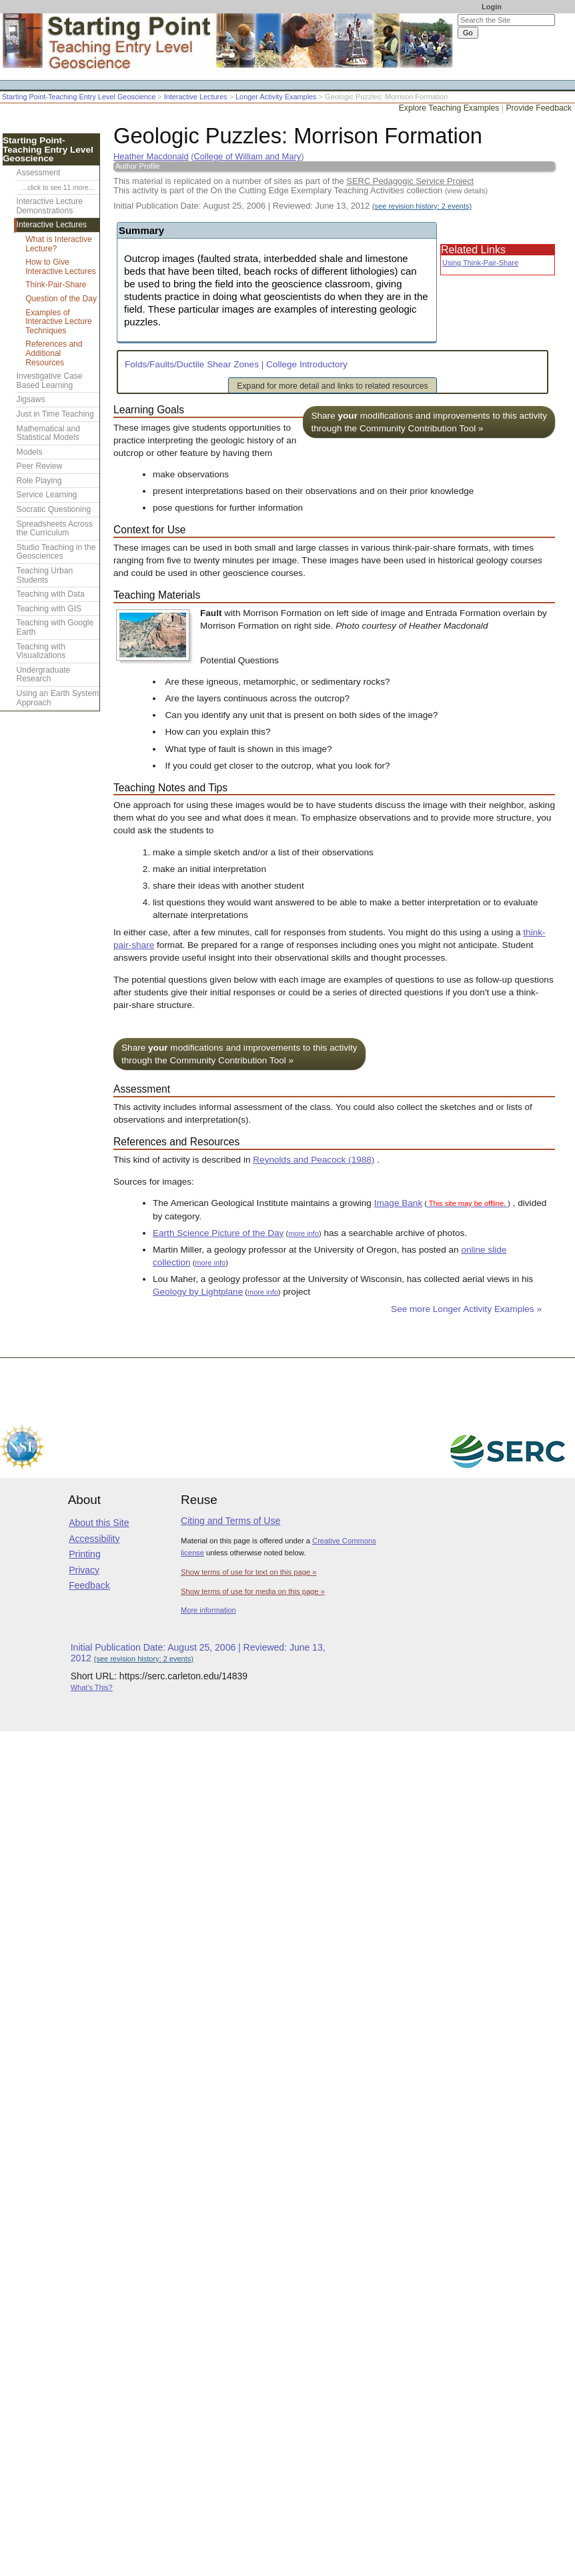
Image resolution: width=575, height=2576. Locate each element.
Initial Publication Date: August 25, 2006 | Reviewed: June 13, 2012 (292, 206)
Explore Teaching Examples (449, 108)
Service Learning (47, 494)
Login (492, 7)
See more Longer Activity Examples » (466, 1309)
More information (208, 1610)
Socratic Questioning (54, 509)
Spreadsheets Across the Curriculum (55, 528)
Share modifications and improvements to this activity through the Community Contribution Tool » (429, 422)
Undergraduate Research (44, 674)
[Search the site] (506, 20)
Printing (84, 1554)
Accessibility (94, 1538)
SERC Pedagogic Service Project (410, 181)
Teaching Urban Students (45, 575)
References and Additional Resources (53, 353)
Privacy (84, 1570)
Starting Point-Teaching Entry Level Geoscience (78, 97)
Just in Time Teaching (55, 414)
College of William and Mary (248, 156)
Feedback (89, 1585)
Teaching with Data (51, 594)
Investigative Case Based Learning (50, 380)
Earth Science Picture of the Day (218, 1233)
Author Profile (137, 166)
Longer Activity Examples (276, 97)
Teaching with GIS (49, 608)
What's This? (92, 1687)
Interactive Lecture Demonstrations (50, 206)
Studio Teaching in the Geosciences (56, 552)
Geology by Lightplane (198, 1292)
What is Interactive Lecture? (58, 244)
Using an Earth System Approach (58, 698)
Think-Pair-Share (55, 284)
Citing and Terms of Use (230, 1520)
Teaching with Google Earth (55, 627)
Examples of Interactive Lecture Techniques (58, 321)
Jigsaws (31, 399)
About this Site (99, 1522)
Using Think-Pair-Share (480, 263)
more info (303, 1233)
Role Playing (39, 480)
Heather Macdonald (151, 156)
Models (30, 452)
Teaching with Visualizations (41, 651)
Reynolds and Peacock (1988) (313, 1160)
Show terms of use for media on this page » (253, 1591)
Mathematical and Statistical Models (48, 433)
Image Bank (398, 1203)
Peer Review (40, 466)
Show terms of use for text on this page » (248, 1572)
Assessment (39, 172)
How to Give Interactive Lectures (60, 266)
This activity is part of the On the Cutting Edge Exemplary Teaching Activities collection (300, 190)
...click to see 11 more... (58, 187)
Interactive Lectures (195, 97)
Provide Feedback (539, 108)
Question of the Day (61, 298)
